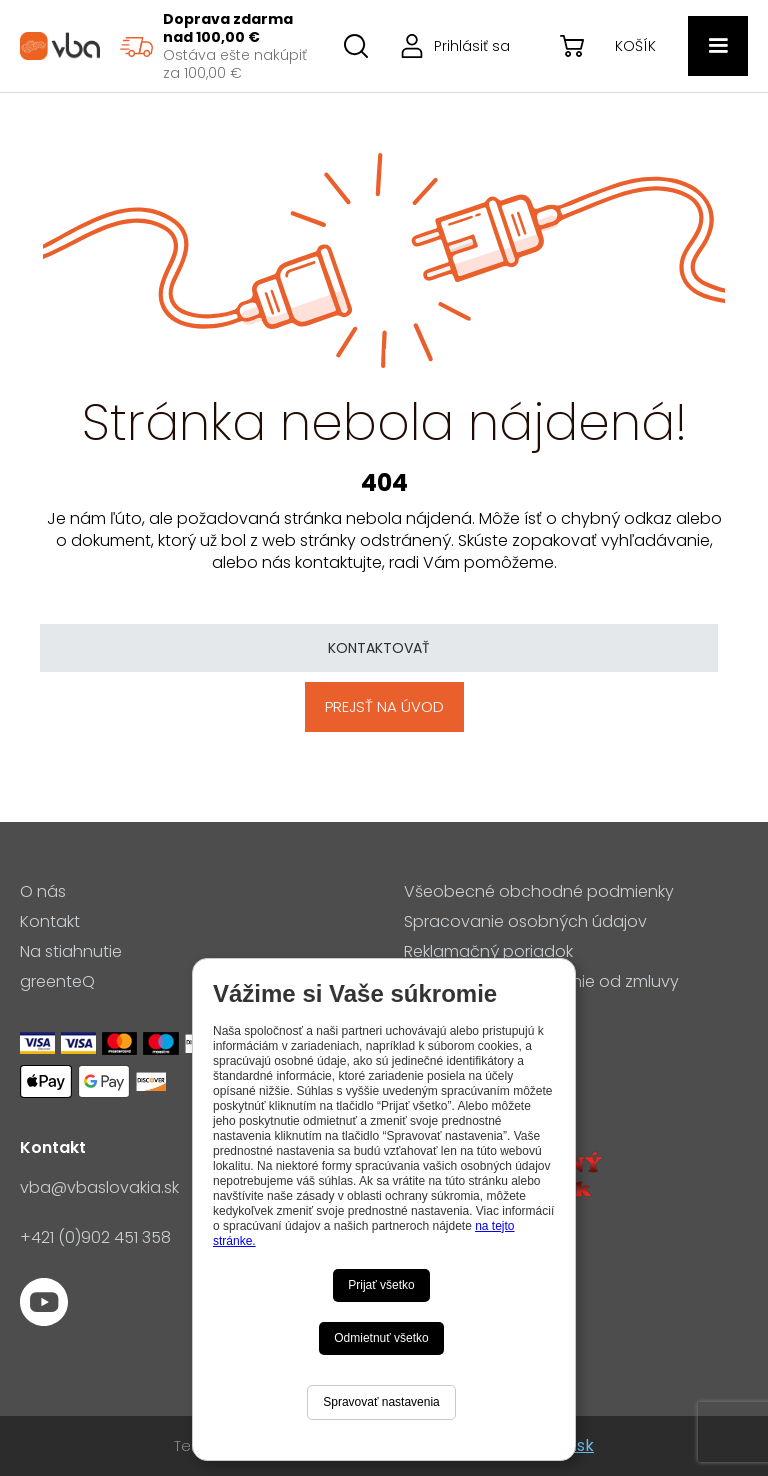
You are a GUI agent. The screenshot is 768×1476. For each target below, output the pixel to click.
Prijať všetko (381, 1285)
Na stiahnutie (71, 952)
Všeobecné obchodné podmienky (539, 892)
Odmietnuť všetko (381, 1338)
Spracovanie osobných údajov (525, 922)
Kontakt (50, 922)
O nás (43, 892)
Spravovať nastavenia (381, 1402)
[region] (212, 46)
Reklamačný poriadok (488, 952)
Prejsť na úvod (384, 706)
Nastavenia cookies (480, 1012)
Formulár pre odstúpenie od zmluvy (541, 982)
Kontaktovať (379, 648)
